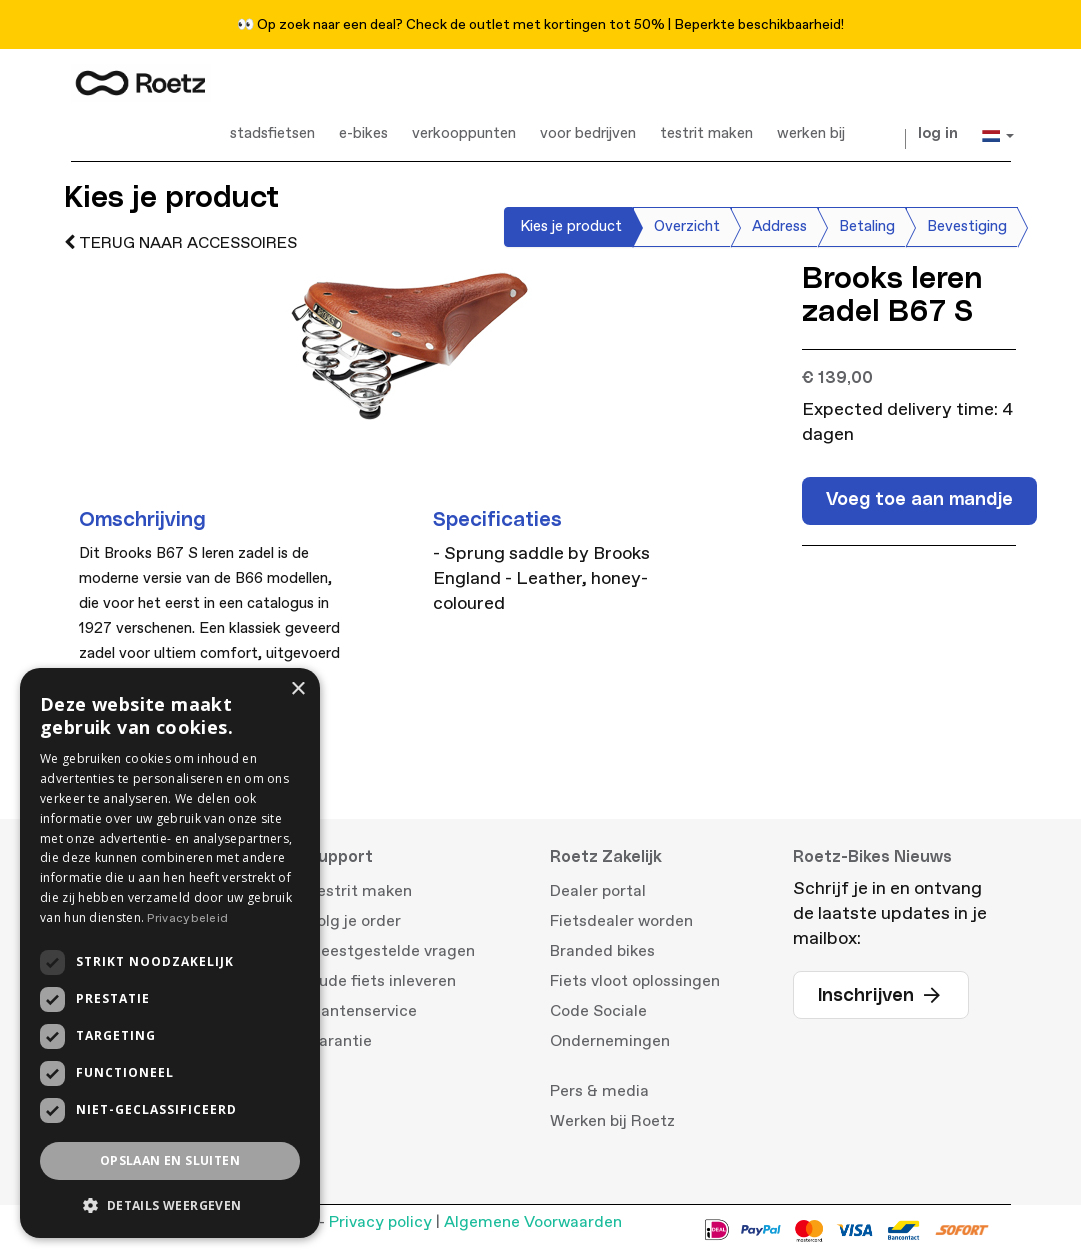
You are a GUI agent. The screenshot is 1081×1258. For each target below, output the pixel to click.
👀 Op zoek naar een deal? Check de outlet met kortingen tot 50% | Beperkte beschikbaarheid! (540, 24)
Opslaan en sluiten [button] (170, 1160)
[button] (170, 1205)
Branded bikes (602, 951)
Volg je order (354, 921)
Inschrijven (881, 996)
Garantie (339, 1041)
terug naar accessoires (180, 243)
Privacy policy (380, 1222)
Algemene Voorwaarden (533, 1222)
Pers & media (599, 1091)
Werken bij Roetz (612, 1121)
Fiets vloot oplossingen (635, 981)
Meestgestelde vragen (391, 951)
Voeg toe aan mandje (919, 500)
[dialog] (170, 953)
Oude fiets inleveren (381, 981)
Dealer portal (598, 891)
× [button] (297, 689)
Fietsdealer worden (621, 921)
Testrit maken (359, 891)
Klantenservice (362, 1011)
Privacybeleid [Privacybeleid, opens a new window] (187, 918)
